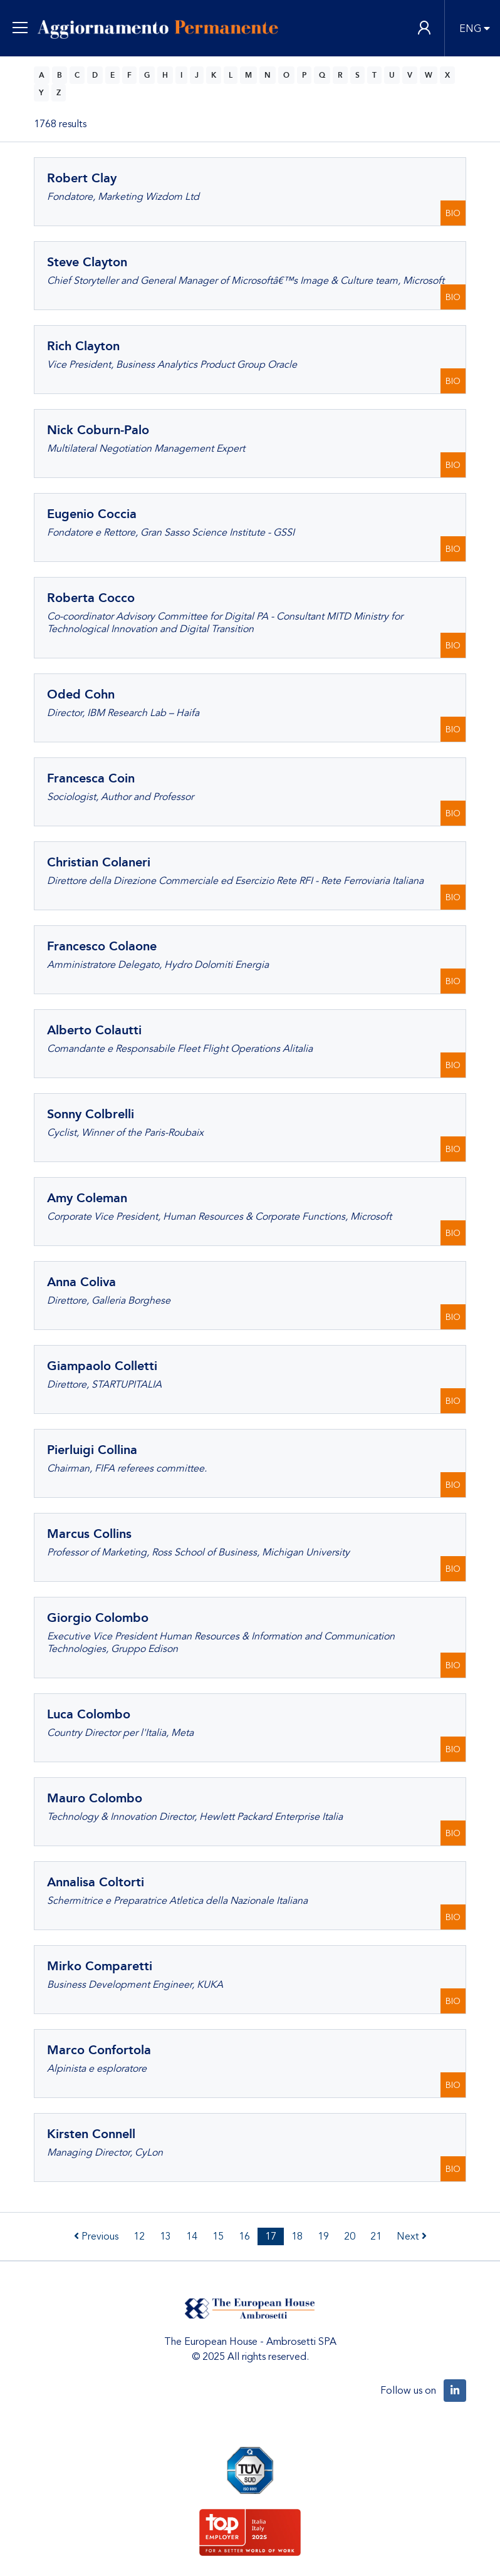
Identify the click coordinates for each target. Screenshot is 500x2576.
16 (244, 2236)
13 (165, 2236)
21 (376, 2236)
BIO (453, 213)
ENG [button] (470, 29)
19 (323, 2236)
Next (412, 2236)
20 (349, 2236)
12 (139, 2236)
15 (218, 2236)
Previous (96, 2236)
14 (191, 2236)
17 (270, 2236)
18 (297, 2236)
